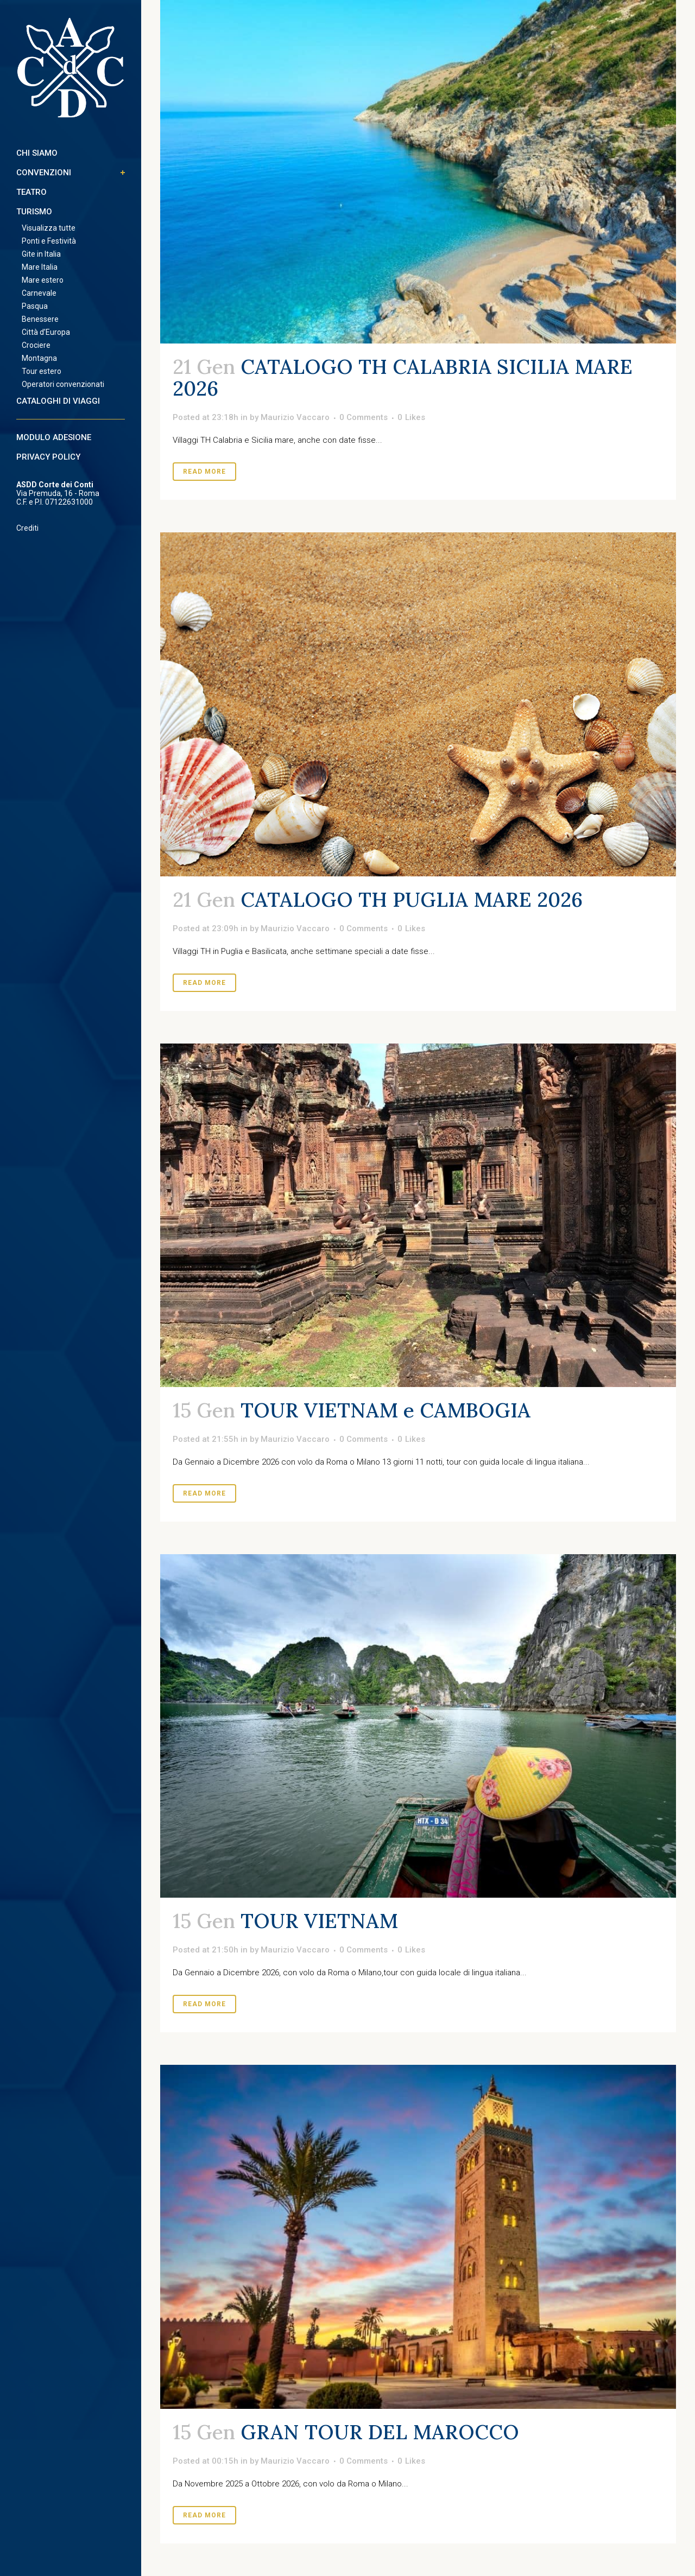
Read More (204, 471)
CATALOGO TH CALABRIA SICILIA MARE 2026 (403, 377)
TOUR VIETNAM (319, 1920)
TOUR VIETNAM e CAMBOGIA (385, 1410)
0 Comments (363, 417)
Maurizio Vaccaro (295, 417)
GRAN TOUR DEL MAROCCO (380, 2432)
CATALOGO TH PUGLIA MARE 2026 (412, 899)
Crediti (27, 528)
